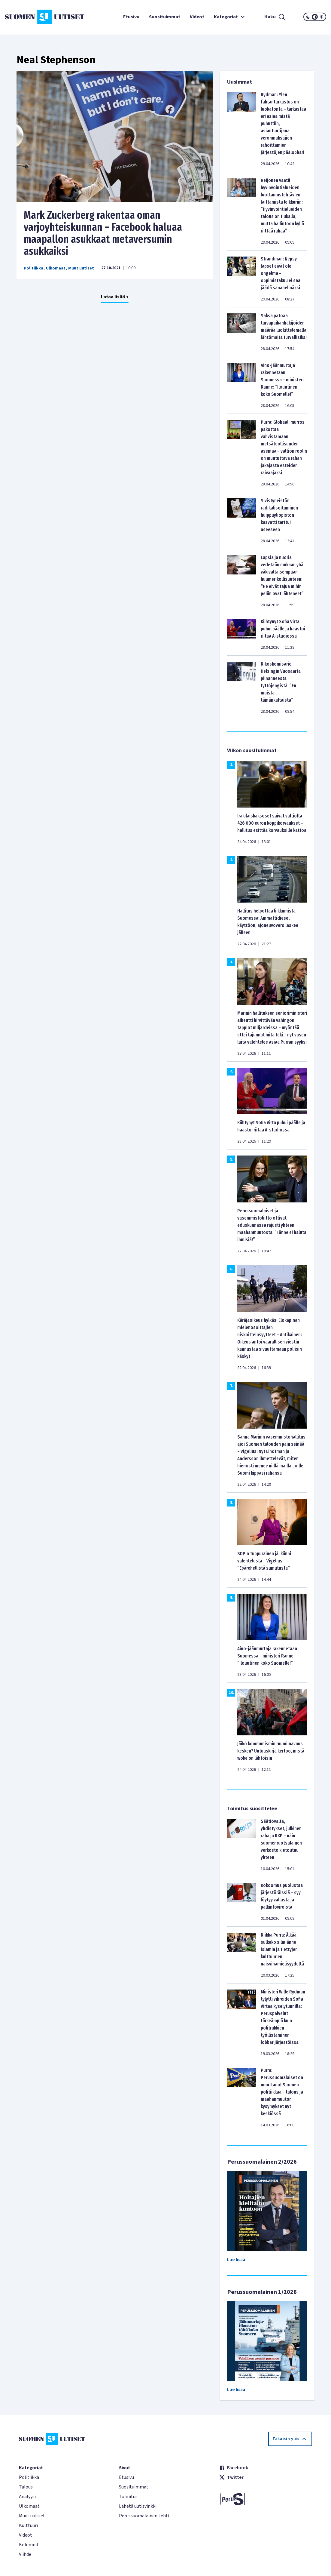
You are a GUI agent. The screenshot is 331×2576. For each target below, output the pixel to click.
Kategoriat (230, 16)
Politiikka (33, 268)
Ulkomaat (55, 268)
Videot (197, 17)
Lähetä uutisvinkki (137, 2506)
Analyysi (27, 2496)
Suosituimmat (164, 17)
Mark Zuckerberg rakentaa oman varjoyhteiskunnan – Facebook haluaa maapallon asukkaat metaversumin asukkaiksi (103, 233)
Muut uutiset (81, 268)
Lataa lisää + (115, 297)
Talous (26, 2487)
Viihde (25, 2554)
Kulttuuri (28, 2525)
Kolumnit (29, 2544)
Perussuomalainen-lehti (144, 2516)
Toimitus (128, 2496)
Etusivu (131, 17)
